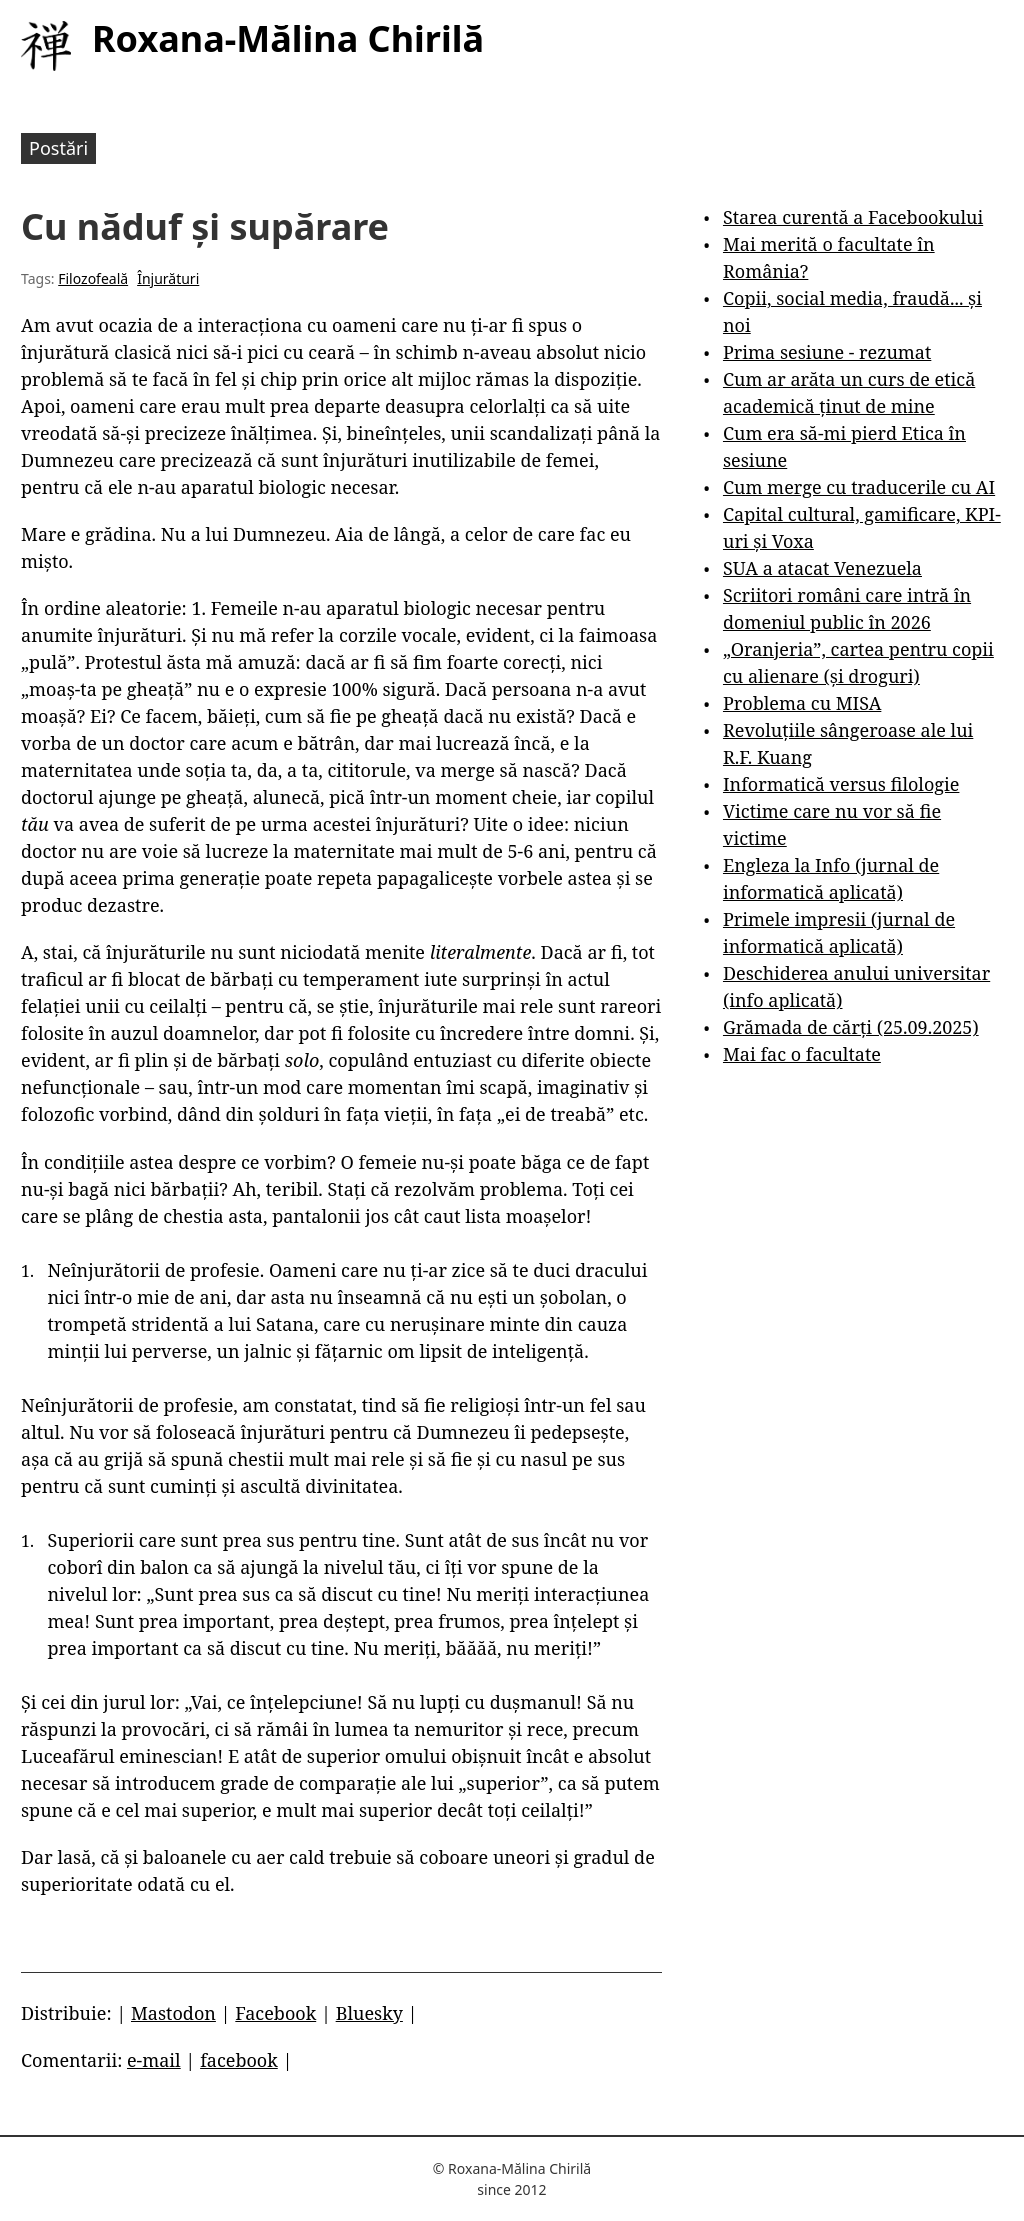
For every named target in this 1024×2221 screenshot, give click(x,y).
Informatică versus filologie (841, 784)
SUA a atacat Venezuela (822, 568)
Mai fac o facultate (802, 1054)
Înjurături (168, 278)
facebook (239, 2060)
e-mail (154, 2060)
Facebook (275, 2013)
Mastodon (173, 2013)
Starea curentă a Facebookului (853, 217)
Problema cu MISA (802, 703)
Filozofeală (93, 278)
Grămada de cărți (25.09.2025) (851, 1027)
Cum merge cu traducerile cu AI (859, 487)
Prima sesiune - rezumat (827, 352)
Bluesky (369, 2013)
